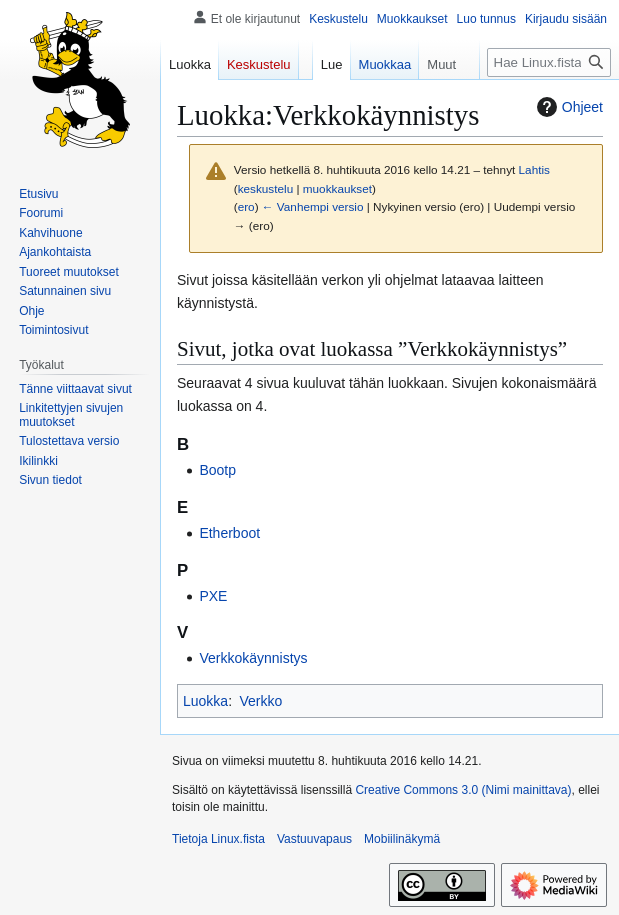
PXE (213, 596)
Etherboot (229, 533)
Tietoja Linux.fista (218, 839)
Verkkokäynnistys (253, 658)
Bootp (217, 470)
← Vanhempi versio (313, 206)
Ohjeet (567, 107)
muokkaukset (337, 188)
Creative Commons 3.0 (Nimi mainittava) (463, 790)
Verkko (260, 701)
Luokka (205, 701)
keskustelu (266, 188)
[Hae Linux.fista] (549, 62)
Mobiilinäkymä (402, 839)
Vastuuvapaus (314, 839)
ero (246, 206)
